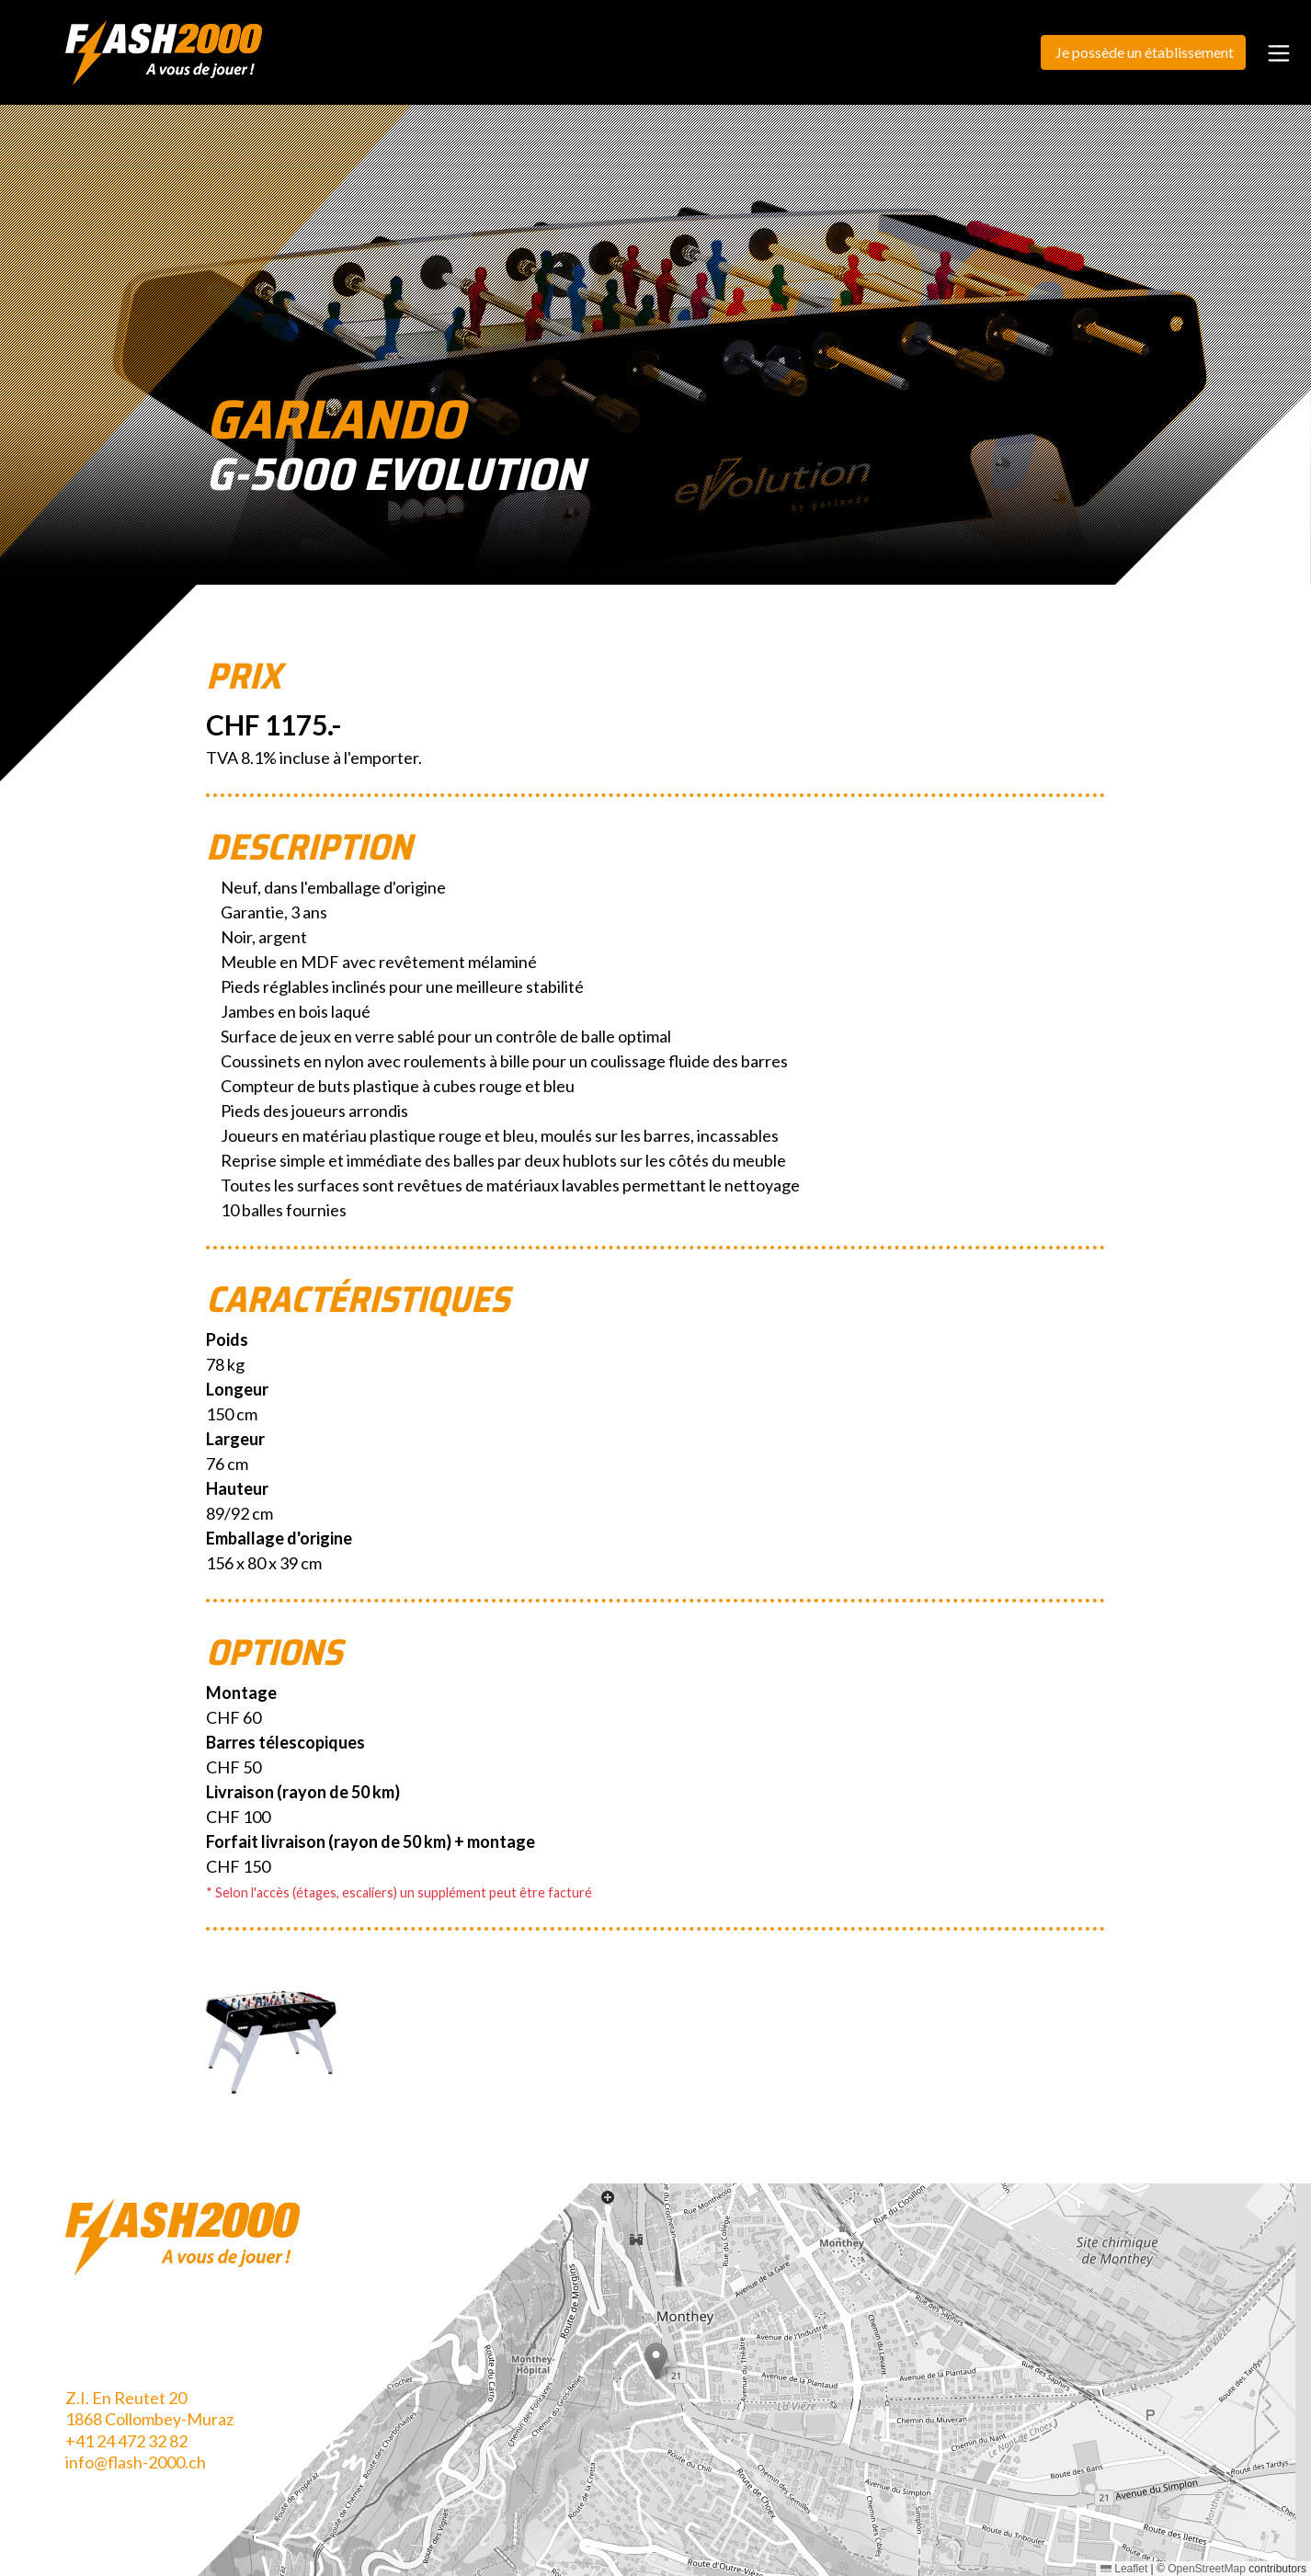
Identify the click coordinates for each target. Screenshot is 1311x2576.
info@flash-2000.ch (135, 2462)
